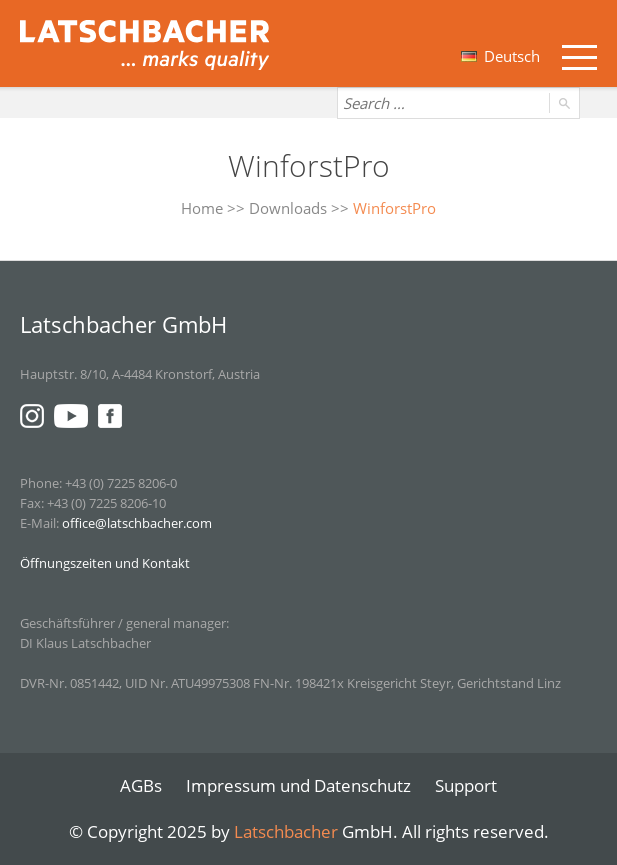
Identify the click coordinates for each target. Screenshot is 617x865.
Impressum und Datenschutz (298, 785)
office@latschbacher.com (137, 523)
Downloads (288, 208)
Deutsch (500, 56)
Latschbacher (286, 831)
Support (466, 785)
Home (202, 208)
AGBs (141, 785)
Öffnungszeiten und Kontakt (105, 563)
